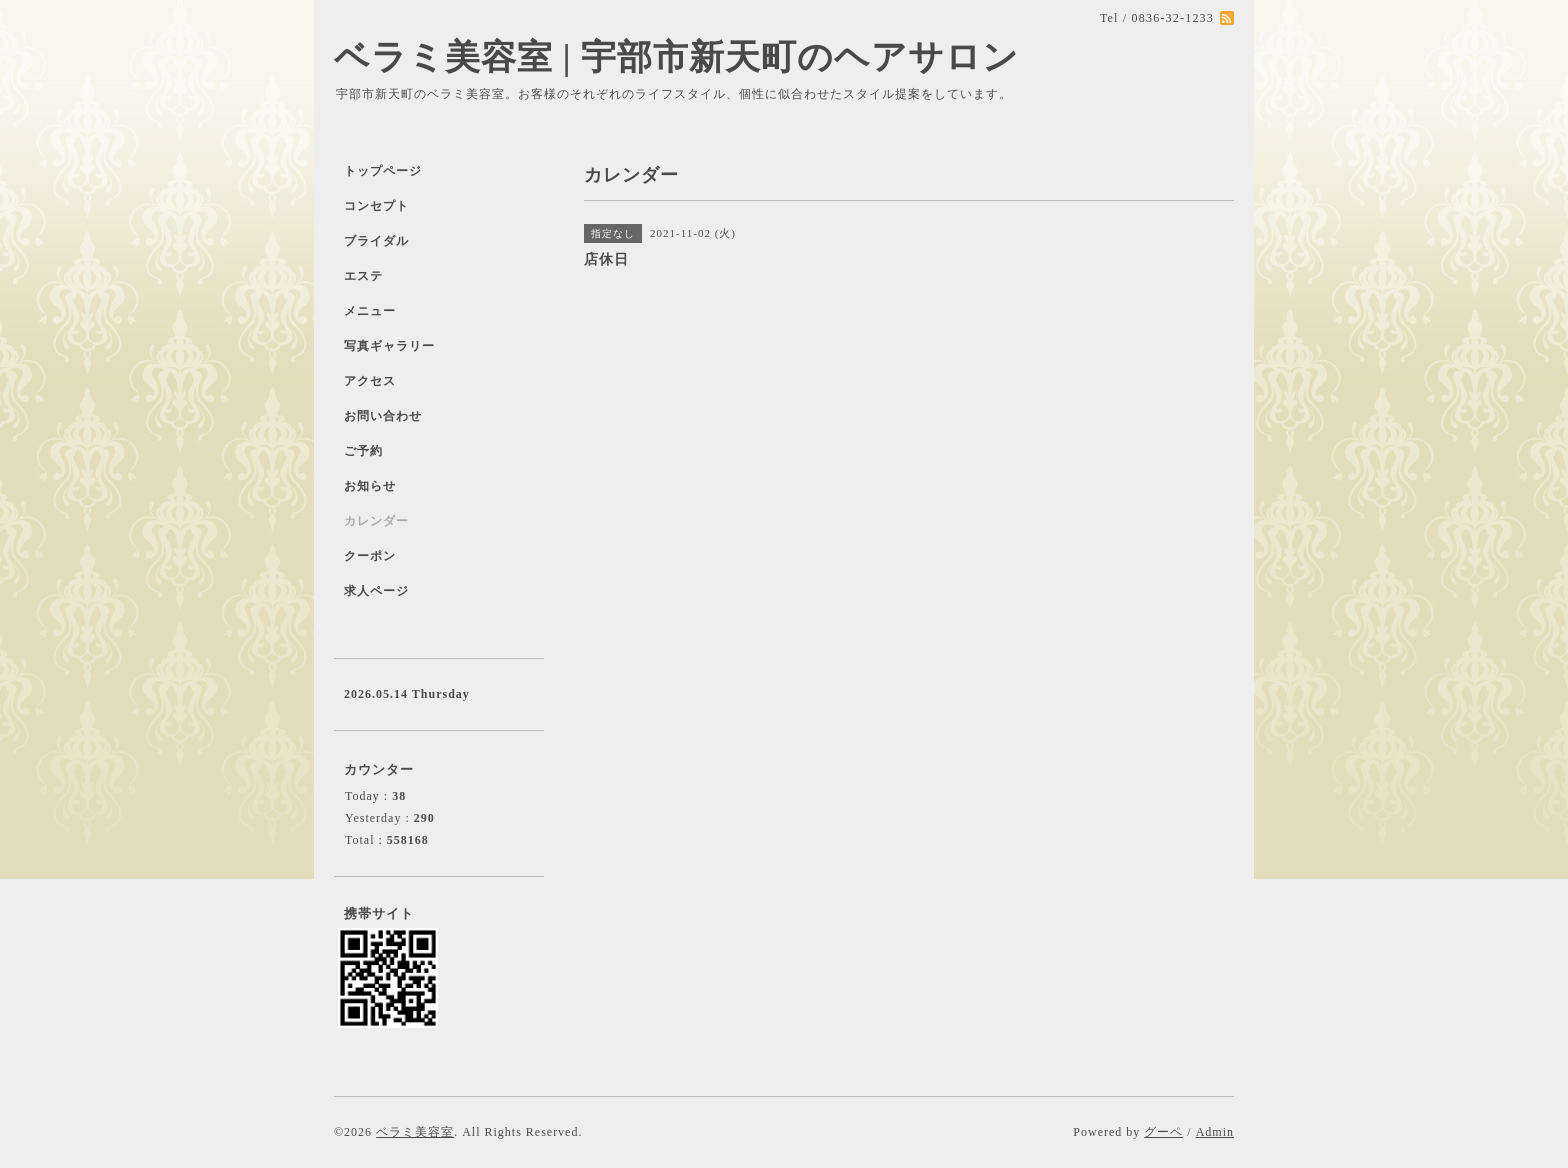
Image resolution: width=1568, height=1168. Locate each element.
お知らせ (370, 486)
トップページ (383, 171)
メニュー (370, 311)
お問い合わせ (383, 416)
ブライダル (376, 241)
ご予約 (363, 451)
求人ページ (376, 591)
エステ (363, 276)
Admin (1215, 1132)
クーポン (370, 556)
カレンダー (376, 521)
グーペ (1163, 1132)
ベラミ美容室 (415, 1132)
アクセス (370, 381)
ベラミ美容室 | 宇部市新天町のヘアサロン (676, 57)
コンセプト (376, 206)
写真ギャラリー (389, 346)
